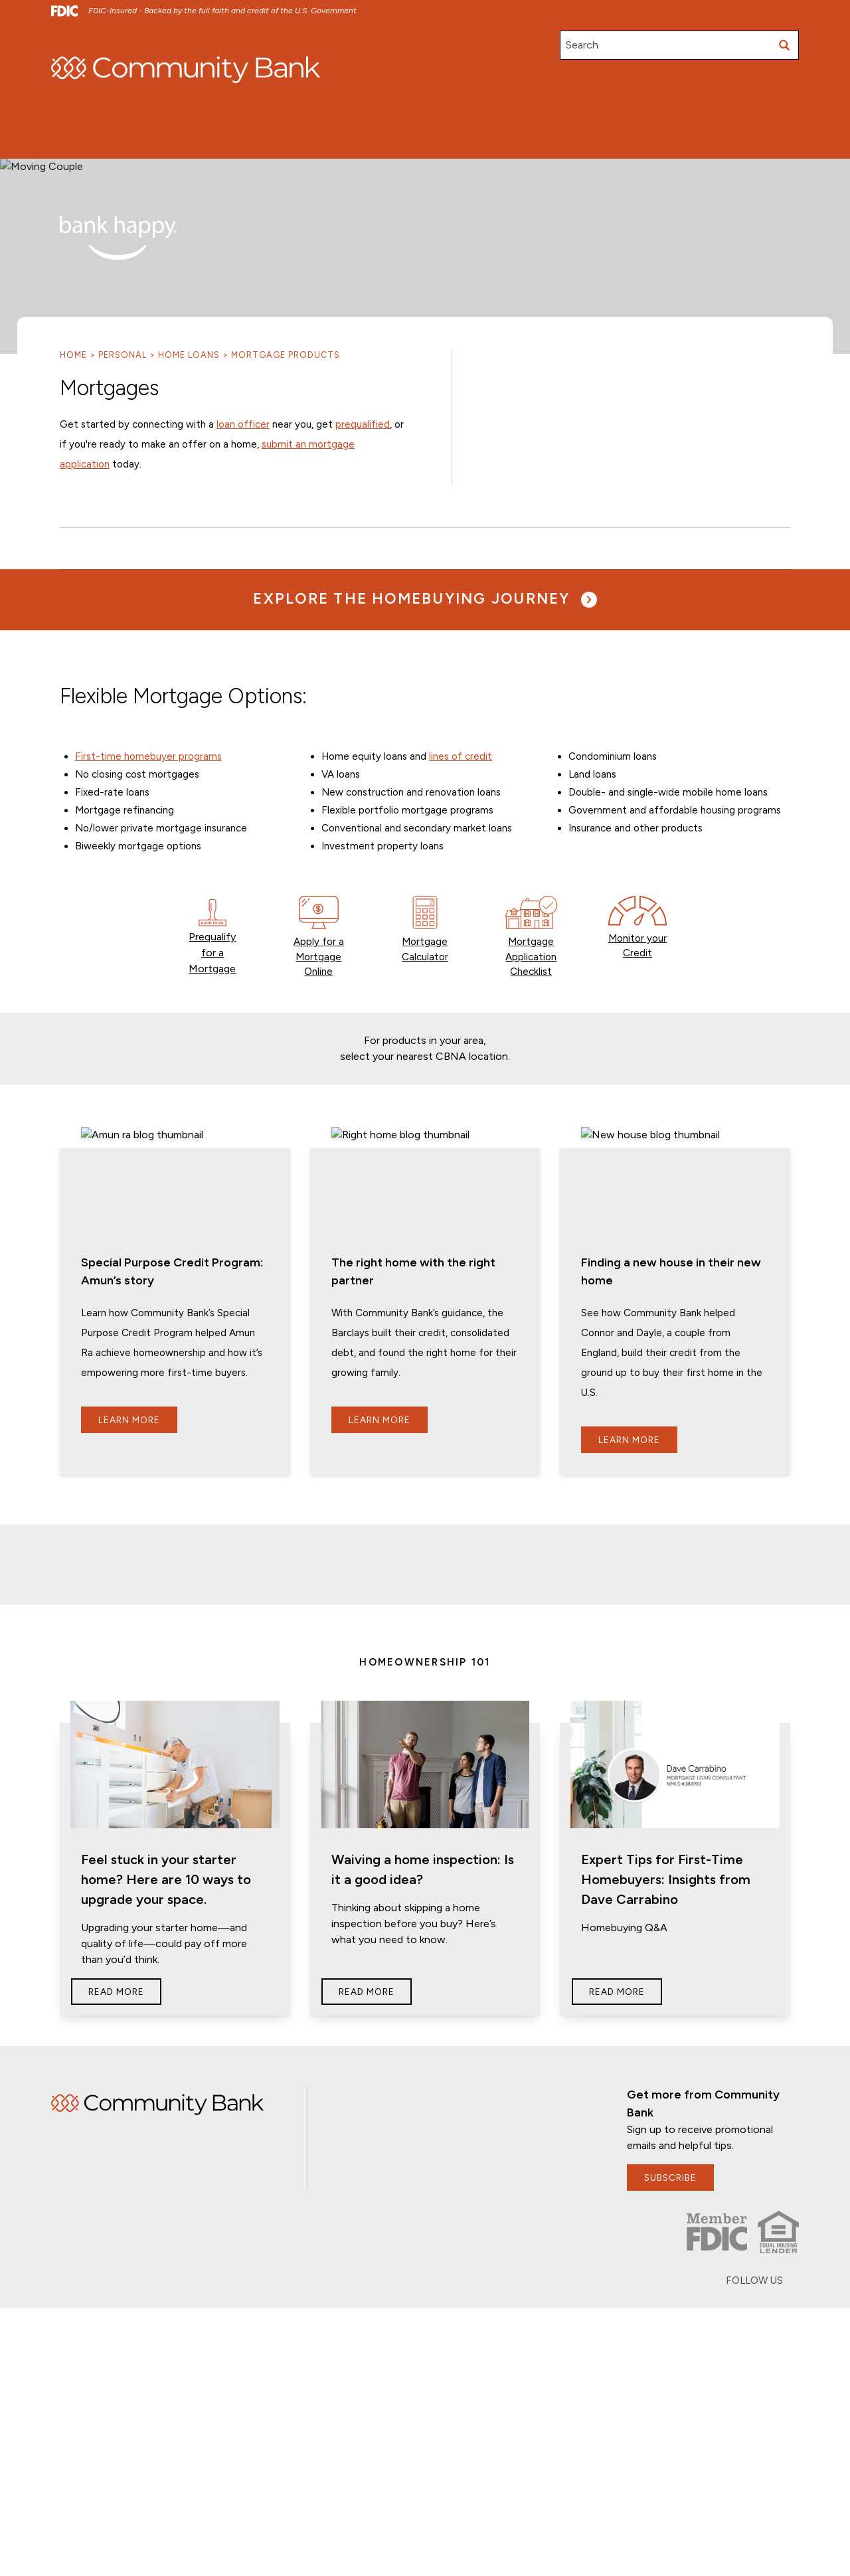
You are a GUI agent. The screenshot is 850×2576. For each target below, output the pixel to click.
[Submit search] (784, 45)
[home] (185, 69)
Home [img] (157, 2044)
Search (582, 45)
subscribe (671, 2117)
